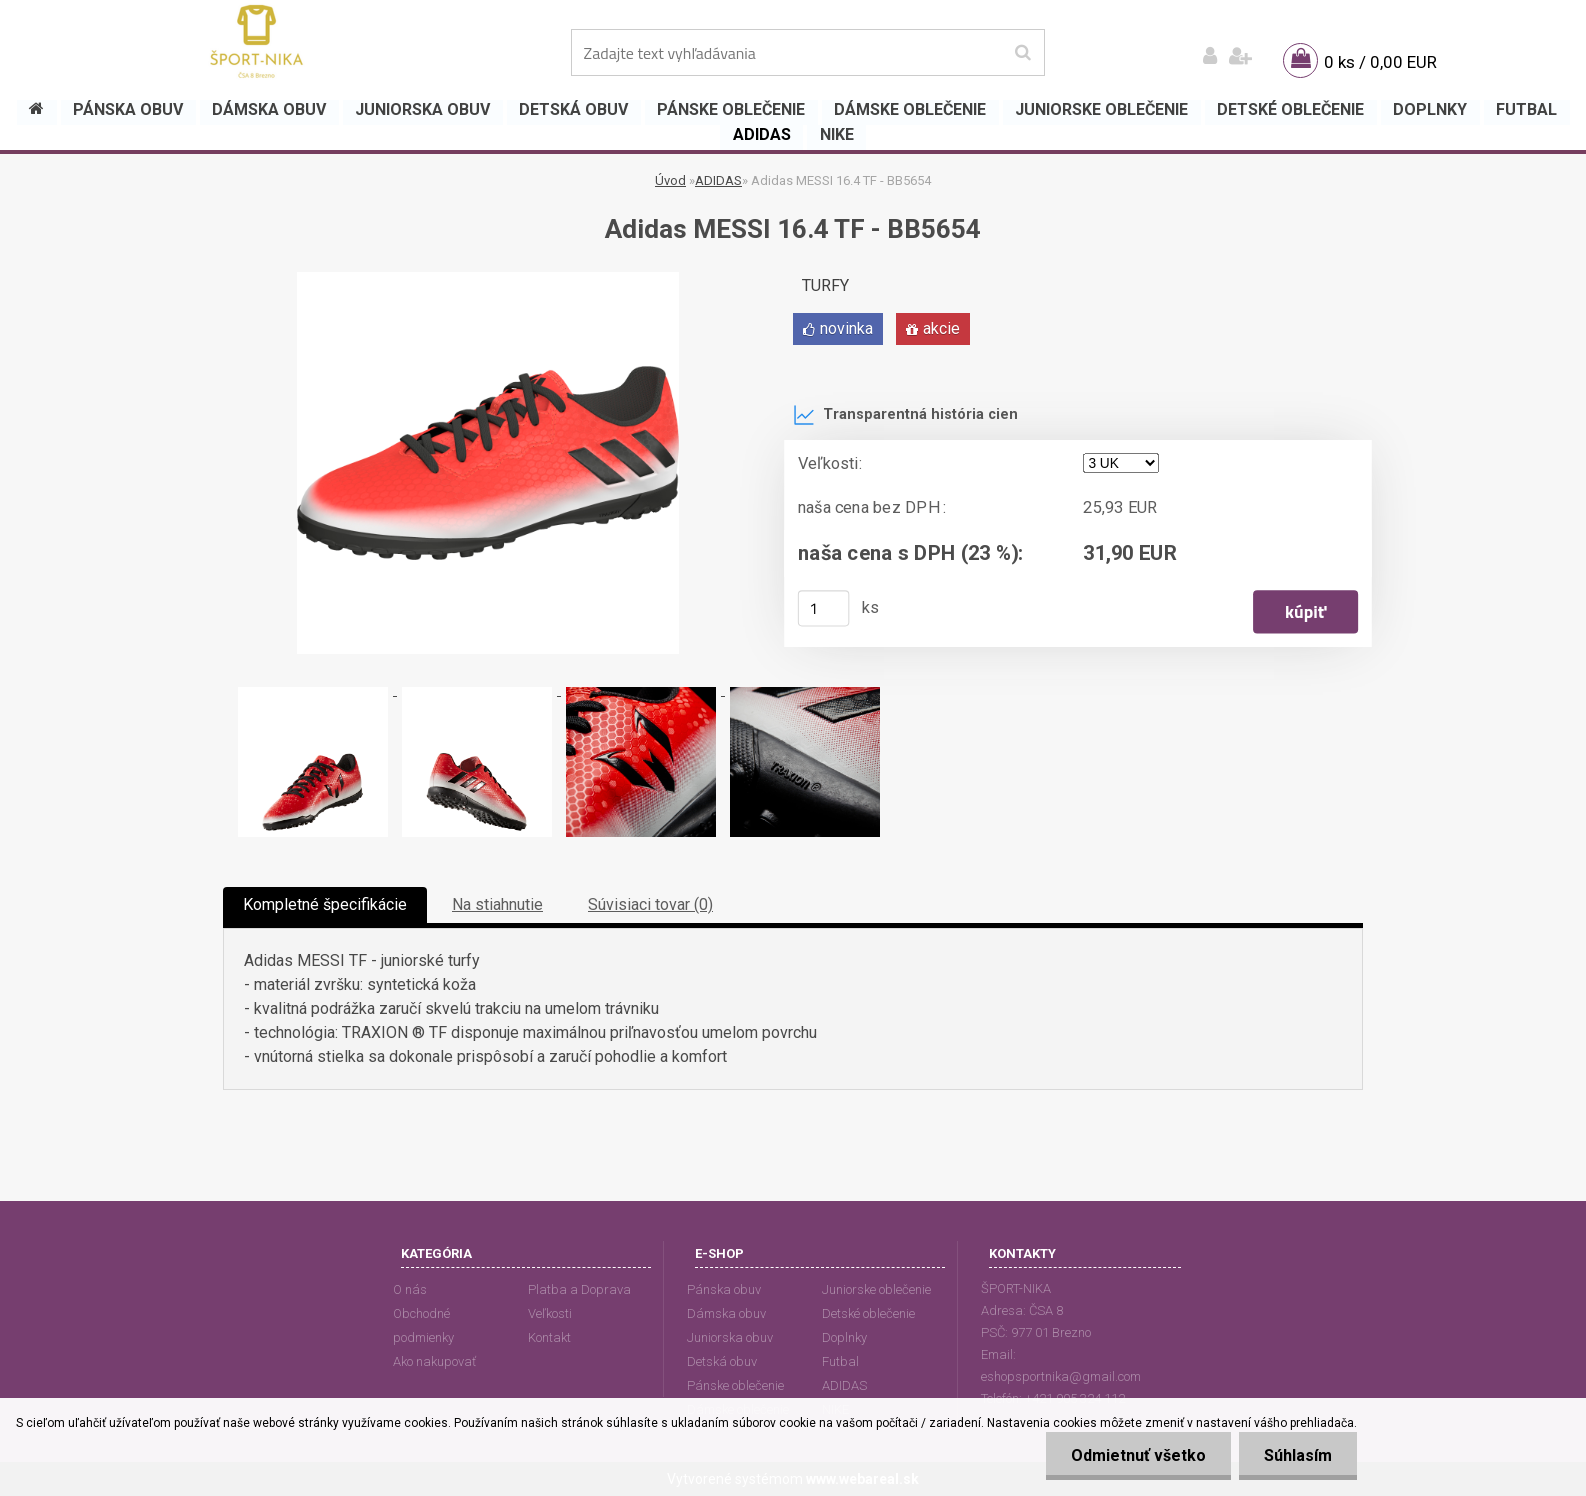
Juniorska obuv (730, 1337)
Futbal (840, 1361)
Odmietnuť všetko (1138, 1455)
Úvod (670, 180)
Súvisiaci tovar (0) (650, 904)
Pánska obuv (724, 1289)
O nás (410, 1289)
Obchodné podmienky (423, 1325)
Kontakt (549, 1337)
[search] (1022, 53)
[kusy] (824, 608)
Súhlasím (1298, 1455)
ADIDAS (718, 180)
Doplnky (844, 1337)
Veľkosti (550, 1313)
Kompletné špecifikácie (325, 904)
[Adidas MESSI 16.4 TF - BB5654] (488, 279)
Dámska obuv (726, 1313)
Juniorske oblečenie (876, 1289)
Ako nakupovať (434, 1361)
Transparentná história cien (905, 415)
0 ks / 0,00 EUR (1380, 62)
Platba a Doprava (579, 1289)
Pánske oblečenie (735, 1385)
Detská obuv (722, 1361)
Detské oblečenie (868, 1313)
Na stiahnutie (497, 904)
